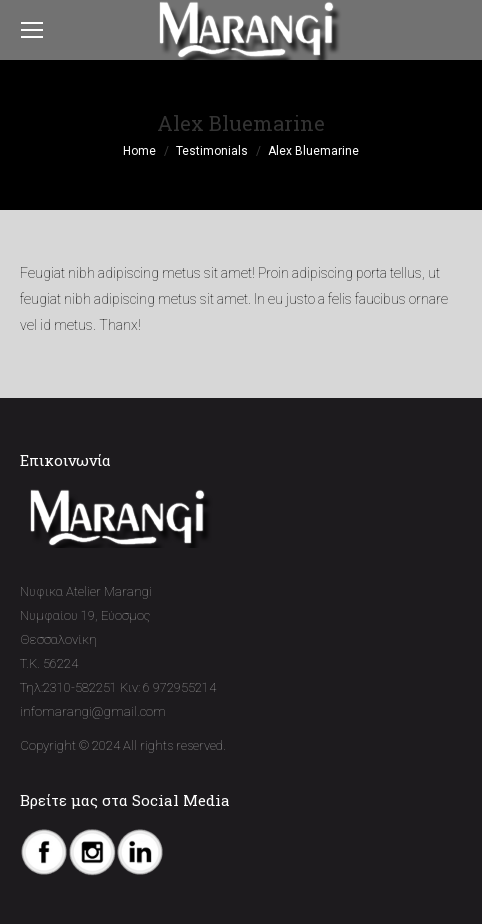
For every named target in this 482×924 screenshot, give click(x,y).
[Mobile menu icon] (32, 30)
